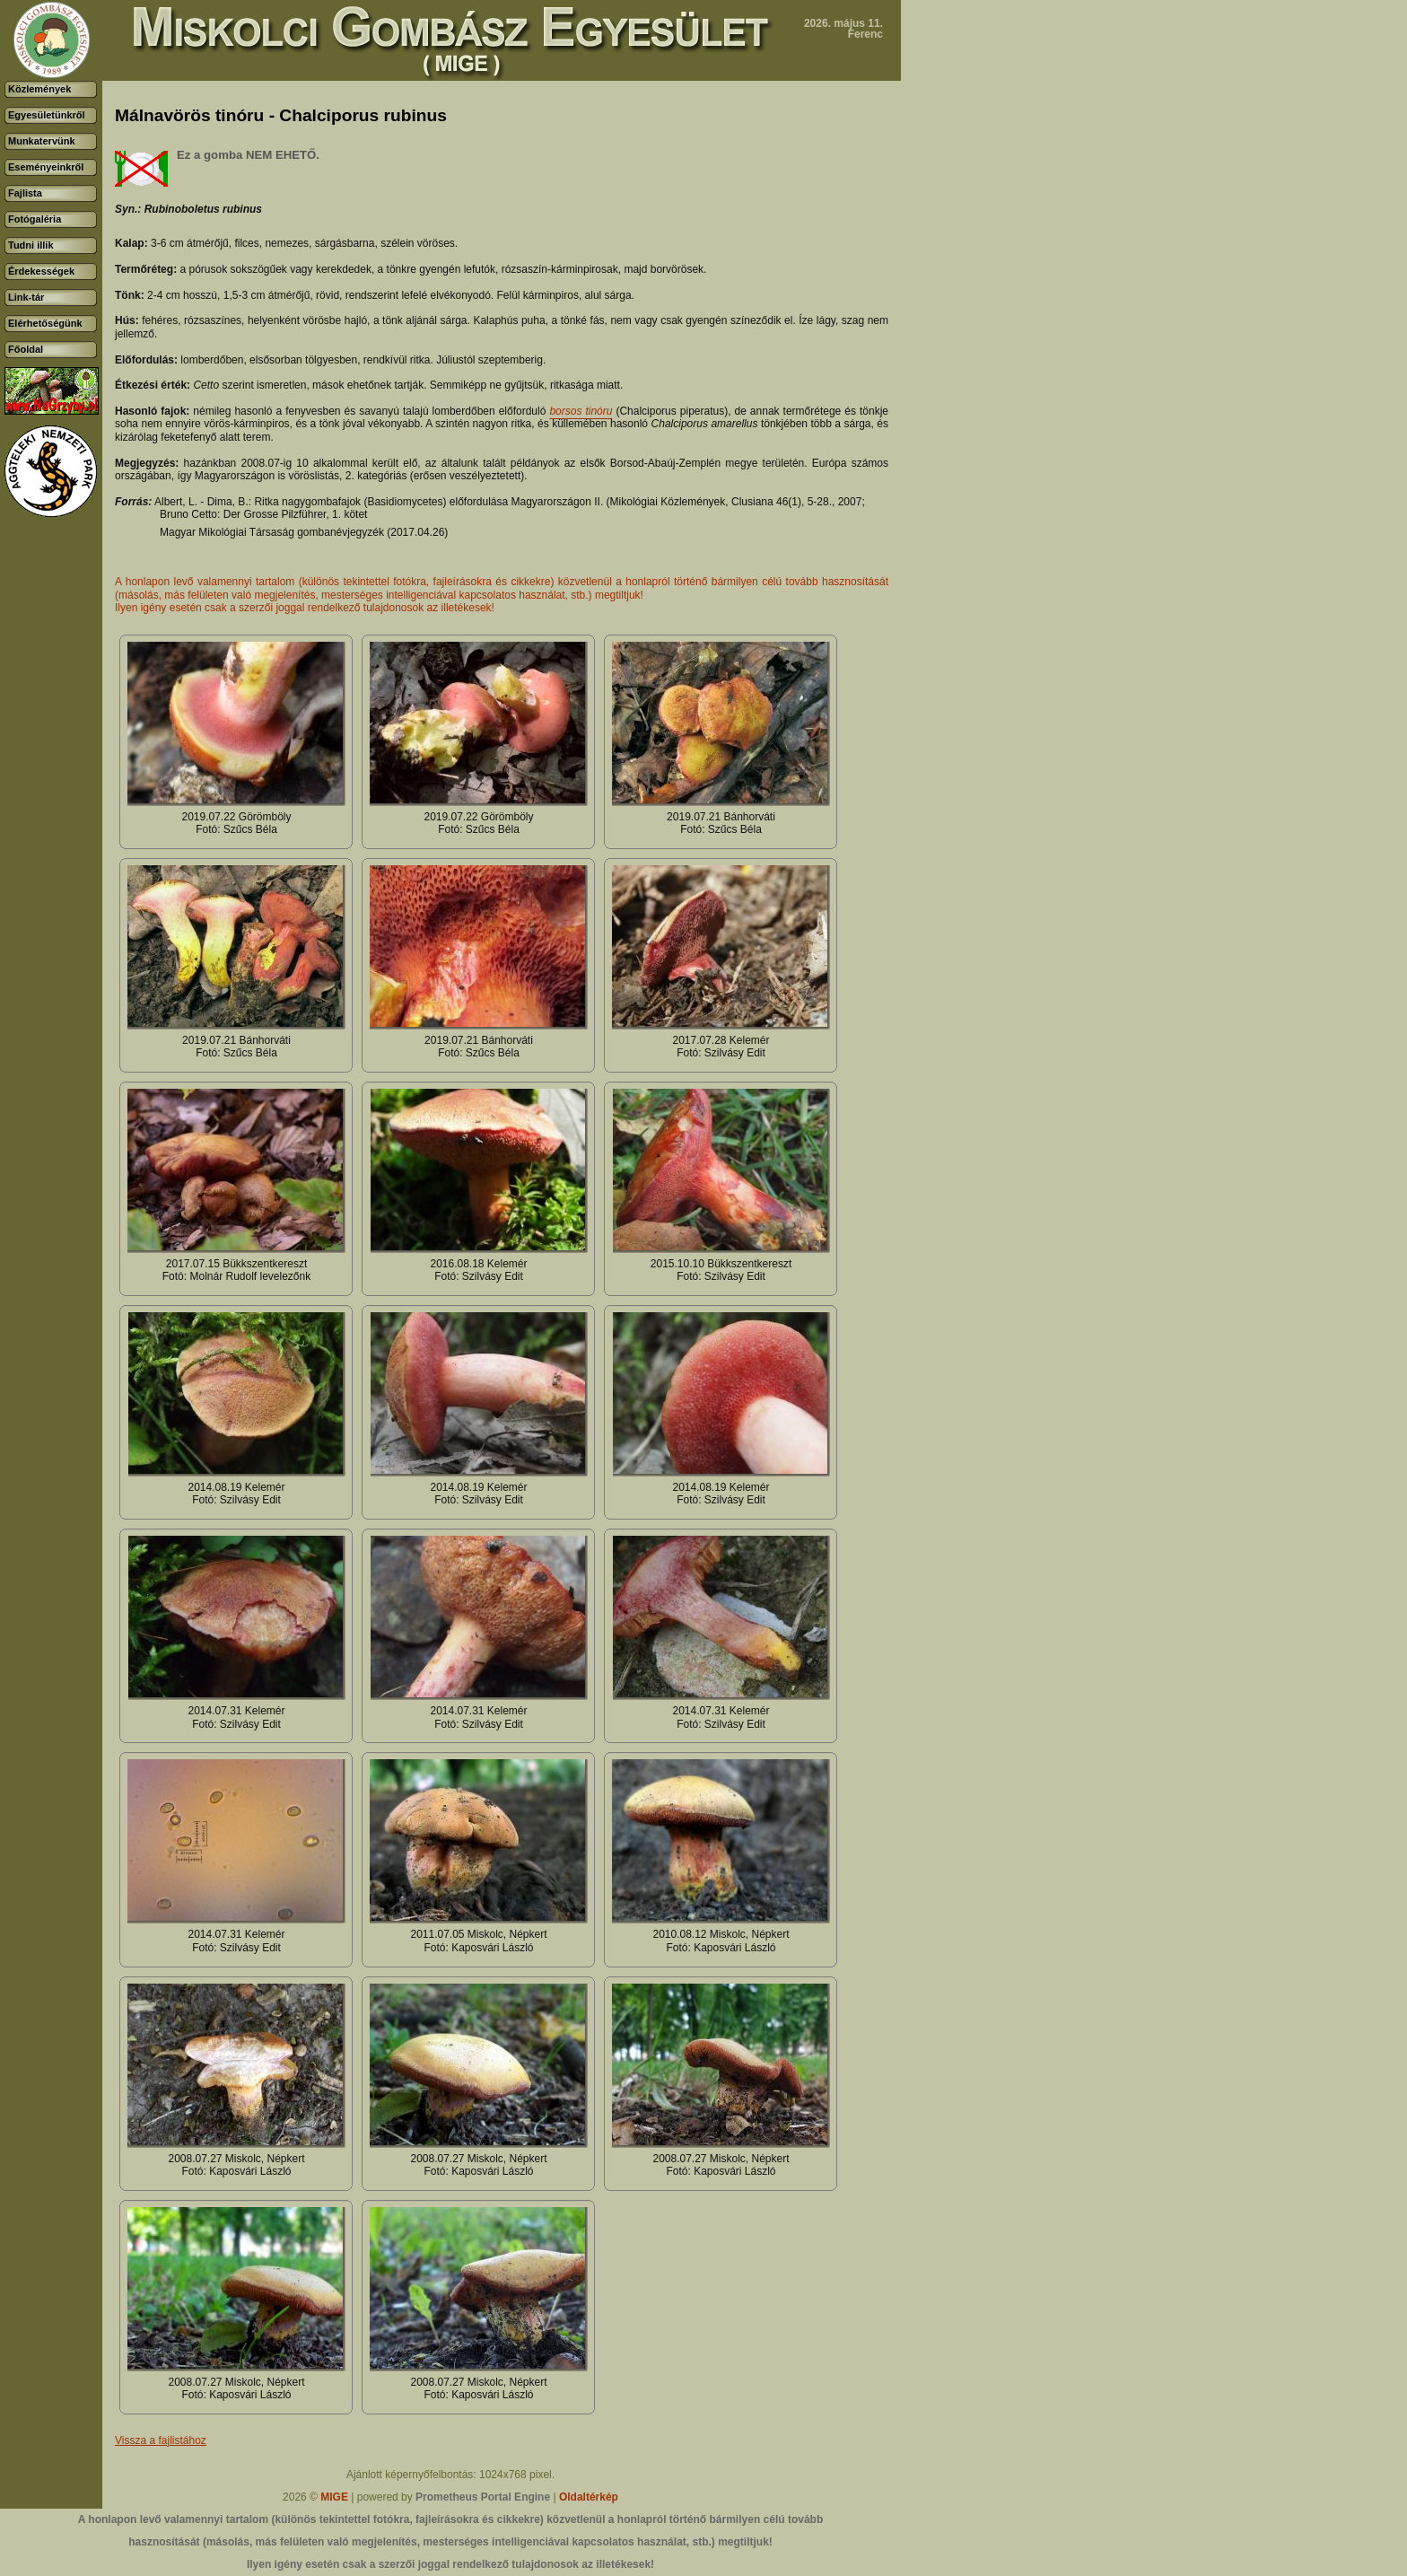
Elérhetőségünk (45, 323)
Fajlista (25, 193)
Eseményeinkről (45, 167)
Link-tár (26, 297)
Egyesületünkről (46, 115)
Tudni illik (31, 245)
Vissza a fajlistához (160, 2440)
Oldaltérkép (588, 2497)
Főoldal (25, 349)
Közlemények (39, 88)
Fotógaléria (34, 219)
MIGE (334, 2497)
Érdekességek (41, 271)
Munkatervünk (41, 141)
